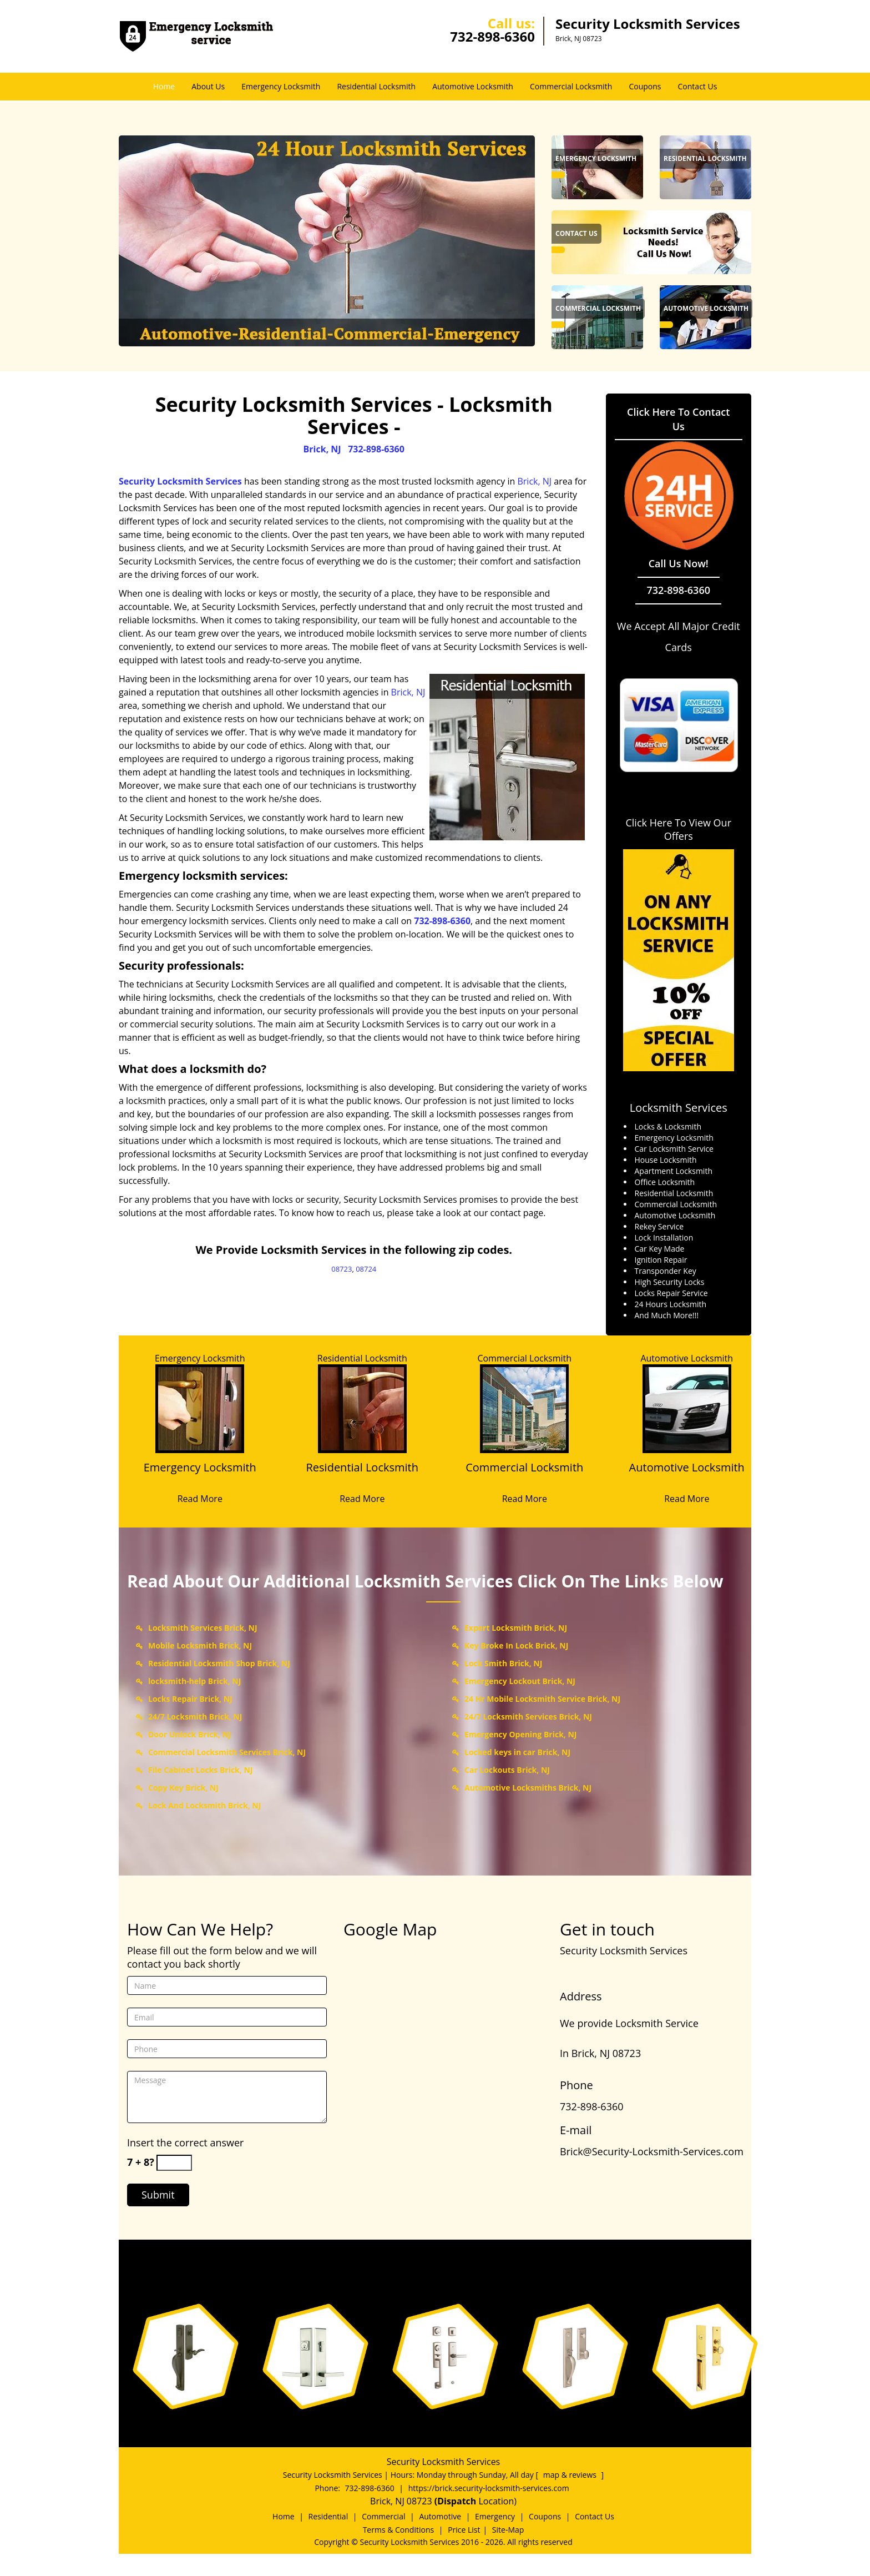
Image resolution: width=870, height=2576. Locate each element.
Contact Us (697, 86)
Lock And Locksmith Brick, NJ (204, 1805)
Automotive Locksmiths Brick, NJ (527, 1787)
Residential (328, 2516)
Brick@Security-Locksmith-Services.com (651, 2151)
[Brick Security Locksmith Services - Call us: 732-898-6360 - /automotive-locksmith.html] (666, 324)
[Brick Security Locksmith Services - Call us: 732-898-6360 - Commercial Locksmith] (598, 309)
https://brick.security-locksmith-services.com (488, 2488)
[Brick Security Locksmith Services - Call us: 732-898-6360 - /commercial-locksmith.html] (558, 324)
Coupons (645, 86)
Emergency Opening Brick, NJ (520, 1734)
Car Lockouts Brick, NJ (507, 1770)
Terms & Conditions (398, 2529)
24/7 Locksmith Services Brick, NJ (528, 1716)
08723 (341, 1269)
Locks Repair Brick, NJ (190, 1698)
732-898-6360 (492, 36)
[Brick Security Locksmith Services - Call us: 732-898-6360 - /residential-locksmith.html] (666, 175)
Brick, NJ (322, 449)
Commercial (383, 2516)
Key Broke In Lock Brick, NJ (516, 1645)
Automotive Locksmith (472, 86)
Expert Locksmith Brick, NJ (515, 1627)
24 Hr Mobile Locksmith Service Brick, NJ (542, 1698)
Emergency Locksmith (280, 86)
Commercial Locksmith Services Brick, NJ (227, 1752)
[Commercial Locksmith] (524, 1473)
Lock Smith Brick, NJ (503, 1663)
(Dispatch (456, 2501)
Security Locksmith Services (180, 481)
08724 (366, 1269)
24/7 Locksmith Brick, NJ (195, 1716)
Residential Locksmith (376, 86)
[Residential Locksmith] (362, 1473)
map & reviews (571, 2474)
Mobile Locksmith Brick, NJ (200, 1645)
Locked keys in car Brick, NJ (517, 1752)
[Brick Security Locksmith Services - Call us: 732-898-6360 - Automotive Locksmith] (706, 309)
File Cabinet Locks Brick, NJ (200, 1770)
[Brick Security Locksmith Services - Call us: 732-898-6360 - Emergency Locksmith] (596, 159)
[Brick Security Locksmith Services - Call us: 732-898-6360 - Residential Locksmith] (705, 159)
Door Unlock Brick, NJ (189, 1734)
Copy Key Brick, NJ (183, 1787)
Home (164, 86)
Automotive (440, 2516)
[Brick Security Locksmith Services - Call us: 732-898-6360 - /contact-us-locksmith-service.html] (651, 241)
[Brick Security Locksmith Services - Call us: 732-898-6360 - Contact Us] (576, 234)
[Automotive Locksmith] (687, 1473)
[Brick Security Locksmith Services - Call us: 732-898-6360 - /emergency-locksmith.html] (558, 175)
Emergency (495, 2516)
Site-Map (508, 2529)
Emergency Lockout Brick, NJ (519, 1681)
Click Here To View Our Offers (678, 829)
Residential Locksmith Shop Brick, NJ (219, 1663)
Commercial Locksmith (571, 86)
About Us (208, 86)
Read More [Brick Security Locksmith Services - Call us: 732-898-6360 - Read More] (200, 1499)
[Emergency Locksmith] (200, 1473)
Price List (464, 2529)
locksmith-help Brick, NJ (194, 1681)
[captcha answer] (174, 2163)
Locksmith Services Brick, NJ (202, 1627)
